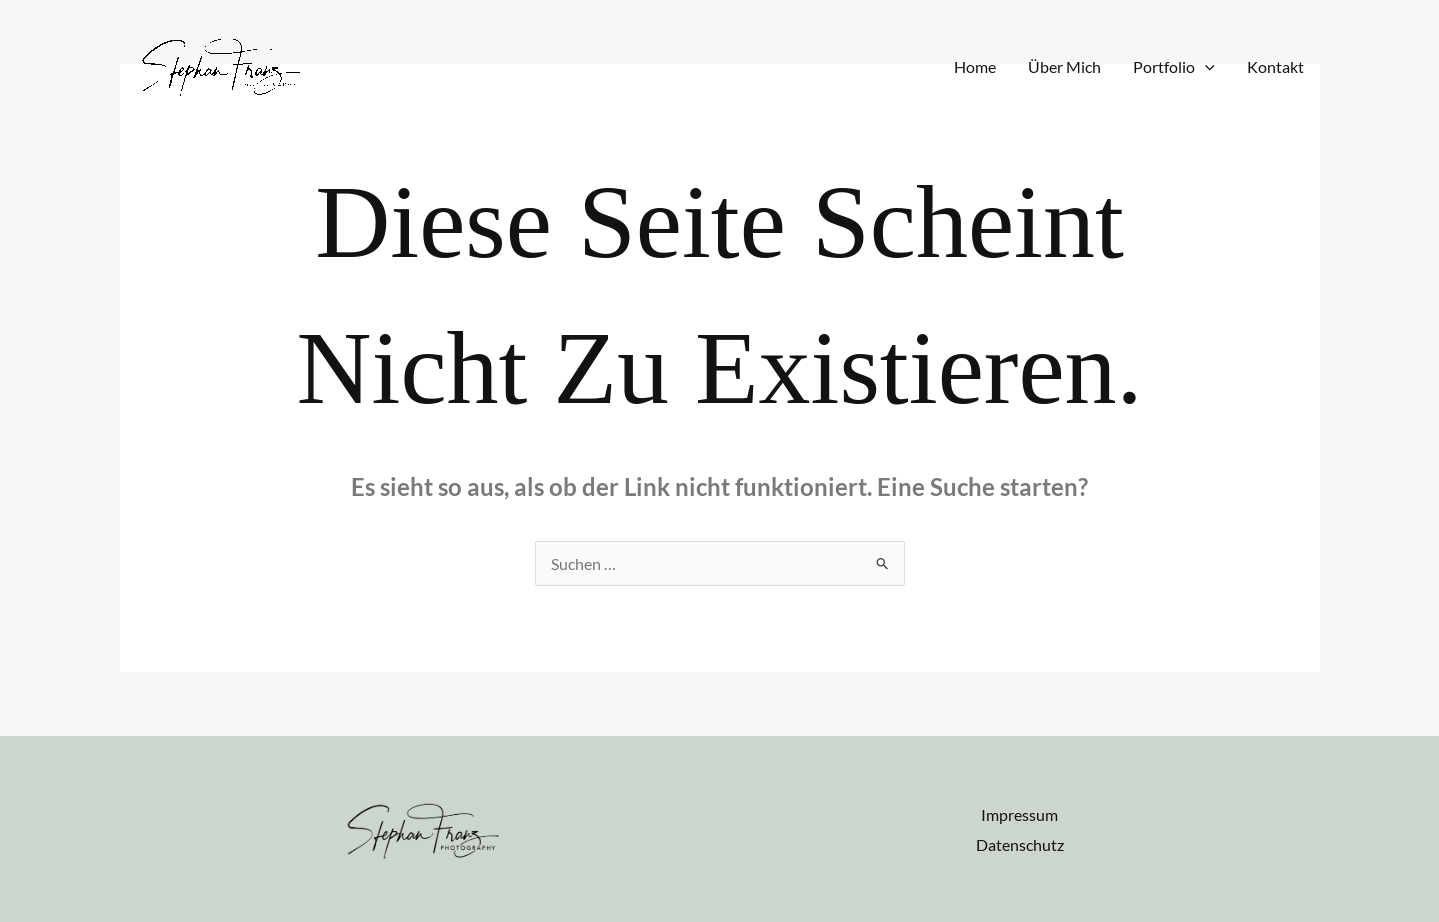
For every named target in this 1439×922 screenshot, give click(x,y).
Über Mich (1064, 66)
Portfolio (1174, 67)
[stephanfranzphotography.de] (221, 64)
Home (975, 66)
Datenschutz (1020, 844)
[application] (1205, 67)
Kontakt (1275, 66)
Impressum (1019, 814)
